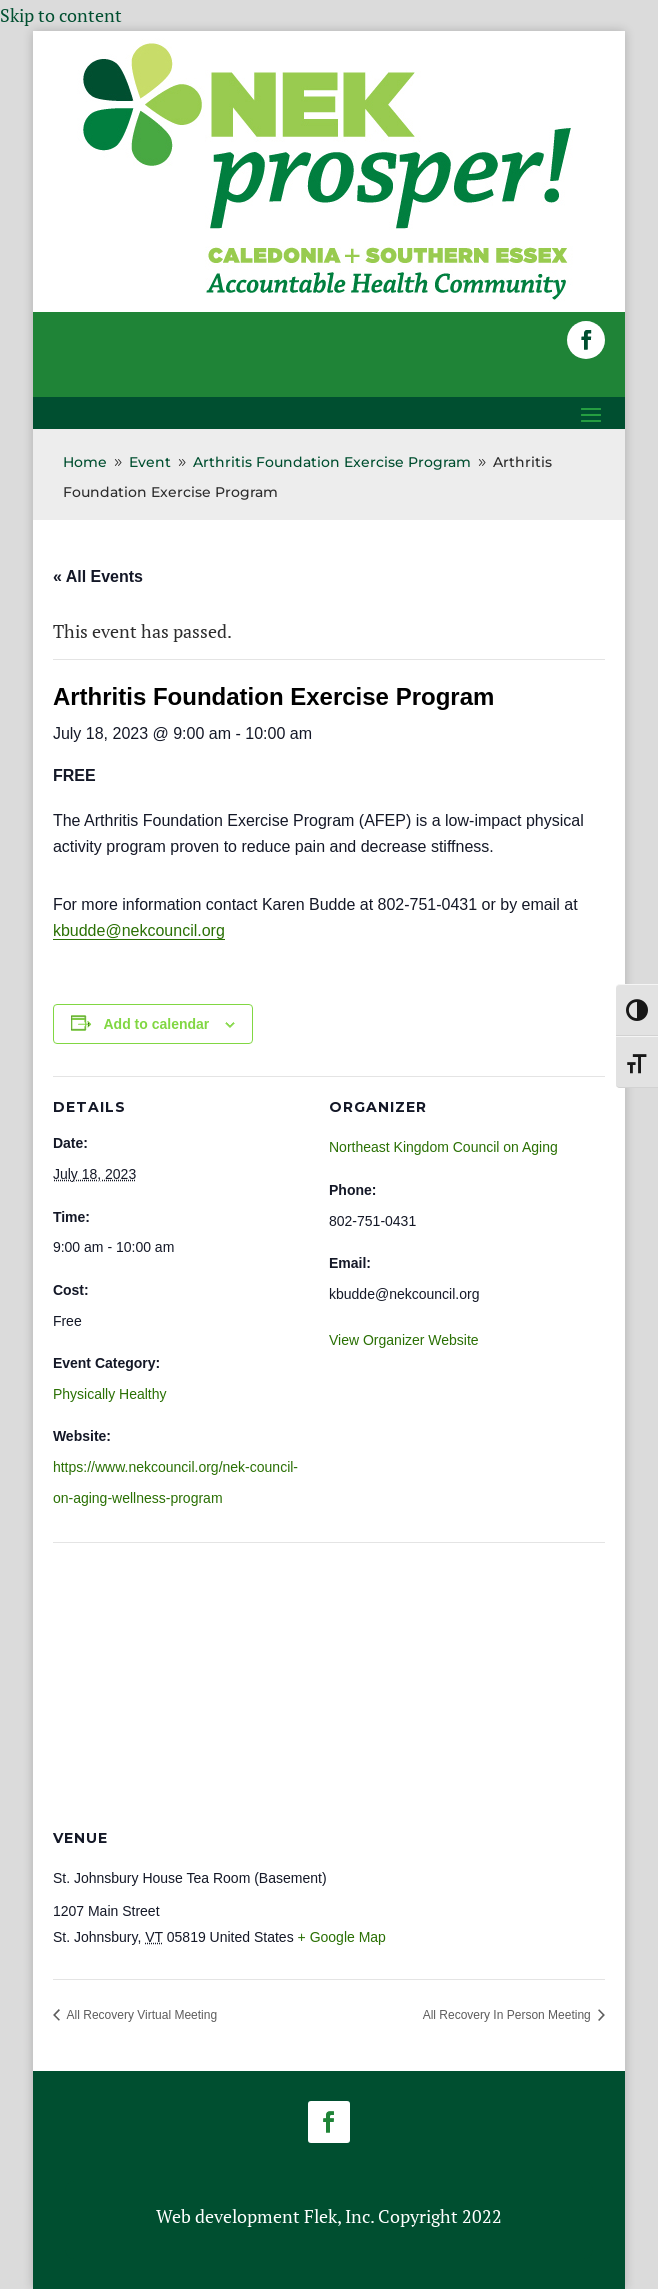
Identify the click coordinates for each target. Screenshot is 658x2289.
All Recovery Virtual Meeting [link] (140, 2015)
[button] (586, 340)
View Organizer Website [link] (404, 1340)
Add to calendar (157, 1024)
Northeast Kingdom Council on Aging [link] (443, 1147)
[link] (327, 298)
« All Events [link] (98, 576)
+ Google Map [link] (342, 1937)
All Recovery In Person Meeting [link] (508, 2015)
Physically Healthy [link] (110, 1394)
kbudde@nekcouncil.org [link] (139, 930)
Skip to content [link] (61, 15)
